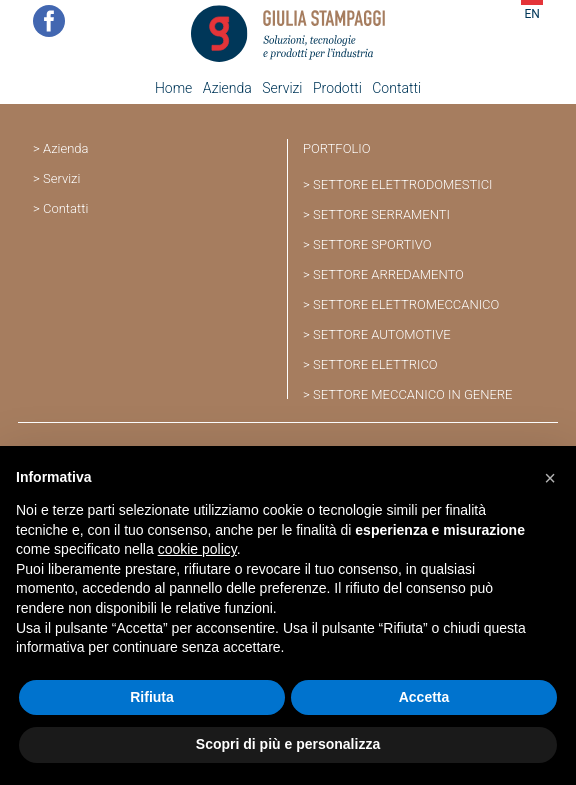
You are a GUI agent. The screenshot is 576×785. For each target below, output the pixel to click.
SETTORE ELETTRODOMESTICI (403, 184)
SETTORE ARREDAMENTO (388, 274)
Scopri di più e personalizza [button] (288, 744)
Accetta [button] (424, 697)
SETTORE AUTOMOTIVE (382, 334)
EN (531, 14)
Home (173, 88)
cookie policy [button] (197, 549)
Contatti (396, 88)
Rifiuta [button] (152, 697)
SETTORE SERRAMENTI (381, 214)
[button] (550, 478)
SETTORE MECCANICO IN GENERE (412, 394)
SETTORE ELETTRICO (375, 364)
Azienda (227, 88)
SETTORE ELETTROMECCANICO (406, 304)
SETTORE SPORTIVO (372, 244)
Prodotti (337, 88)
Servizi (282, 88)
